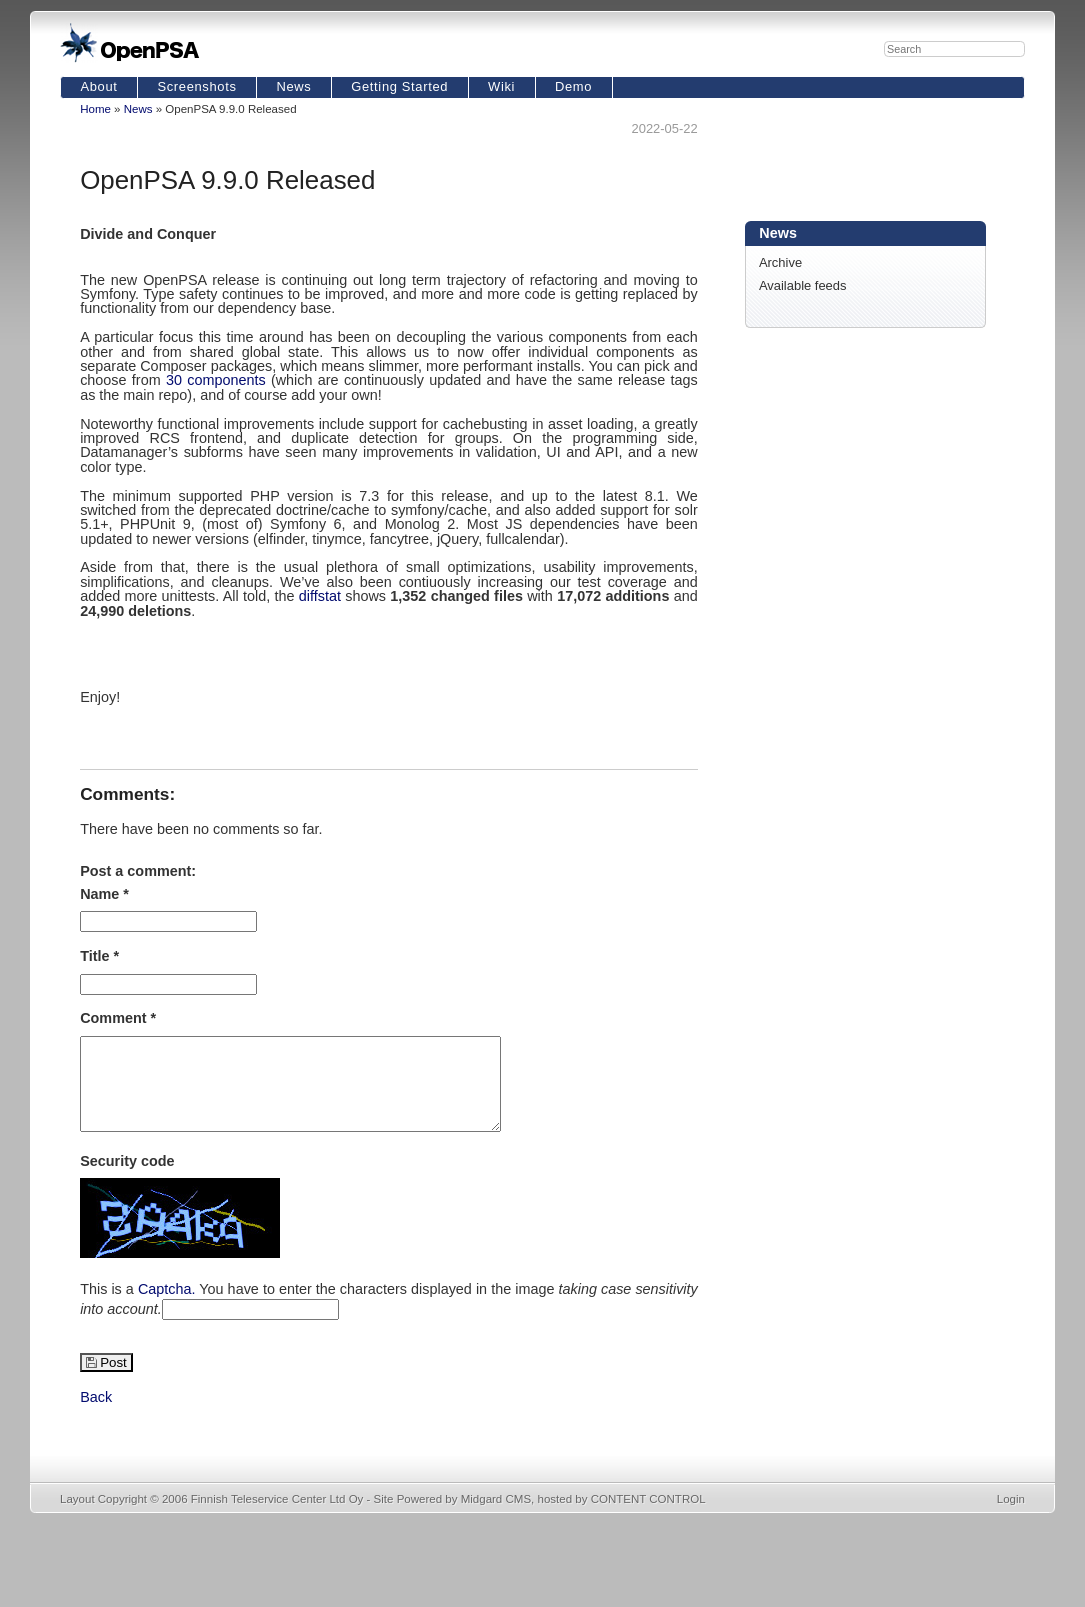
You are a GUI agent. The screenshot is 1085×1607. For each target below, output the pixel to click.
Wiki (501, 86)
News (293, 86)
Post (113, 1380)
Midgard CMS (496, 1517)
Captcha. (167, 1307)
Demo (573, 86)
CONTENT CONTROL (648, 1517)
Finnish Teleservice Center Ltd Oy (277, 1517)
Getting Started (399, 86)
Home (95, 109)
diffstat (320, 596)
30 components (216, 380)
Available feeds (803, 285)
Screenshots (196, 86)
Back (96, 1415)
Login (1011, 1517)
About (98, 86)
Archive (780, 262)
